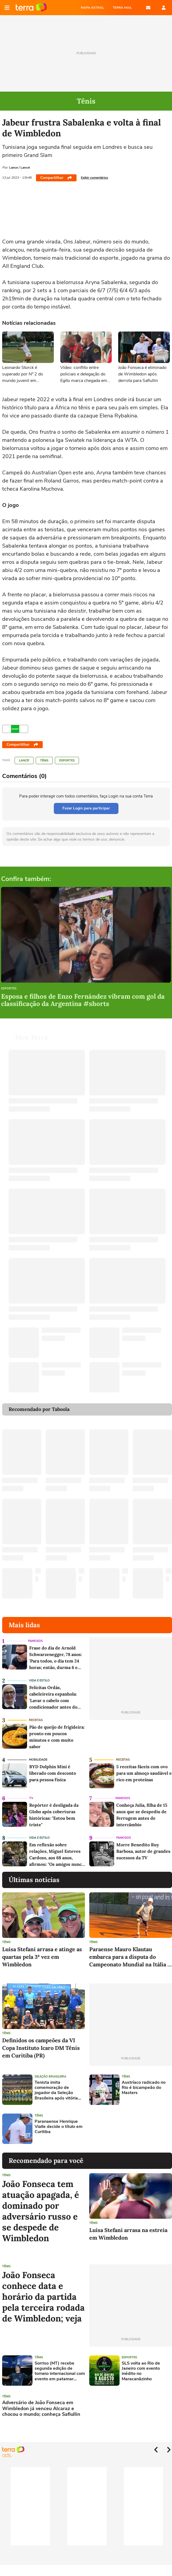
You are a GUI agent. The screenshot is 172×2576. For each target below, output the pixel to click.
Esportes (67, 760)
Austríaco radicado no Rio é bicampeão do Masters (144, 2088)
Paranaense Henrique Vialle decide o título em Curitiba (58, 2127)
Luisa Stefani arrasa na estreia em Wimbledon (128, 2234)
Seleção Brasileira (50, 2077)
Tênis (44, 760)
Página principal (31, 7)
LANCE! (24, 760)
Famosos (35, 1641)
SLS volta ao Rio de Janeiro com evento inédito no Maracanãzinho (141, 2371)
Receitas (36, 1720)
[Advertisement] (130, 2129)
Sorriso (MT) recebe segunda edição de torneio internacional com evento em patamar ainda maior (60, 2371)
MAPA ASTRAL (92, 7)
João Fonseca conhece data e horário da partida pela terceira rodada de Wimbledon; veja (43, 2297)
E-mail (148, 7)
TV (31, 1798)
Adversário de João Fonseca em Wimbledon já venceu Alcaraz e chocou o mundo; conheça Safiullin (41, 2408)
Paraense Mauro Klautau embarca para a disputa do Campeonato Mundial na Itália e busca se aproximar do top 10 (129, 1957)
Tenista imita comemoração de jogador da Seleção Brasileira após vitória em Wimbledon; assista (58, 2090)
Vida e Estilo (39, 1680)
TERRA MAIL (122, 7)
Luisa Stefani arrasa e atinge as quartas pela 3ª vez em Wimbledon (42, 1957)
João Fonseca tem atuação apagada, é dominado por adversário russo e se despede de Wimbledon (40, 2211)
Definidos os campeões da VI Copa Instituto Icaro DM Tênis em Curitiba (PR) (41, 2048)
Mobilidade (38, 1760)
